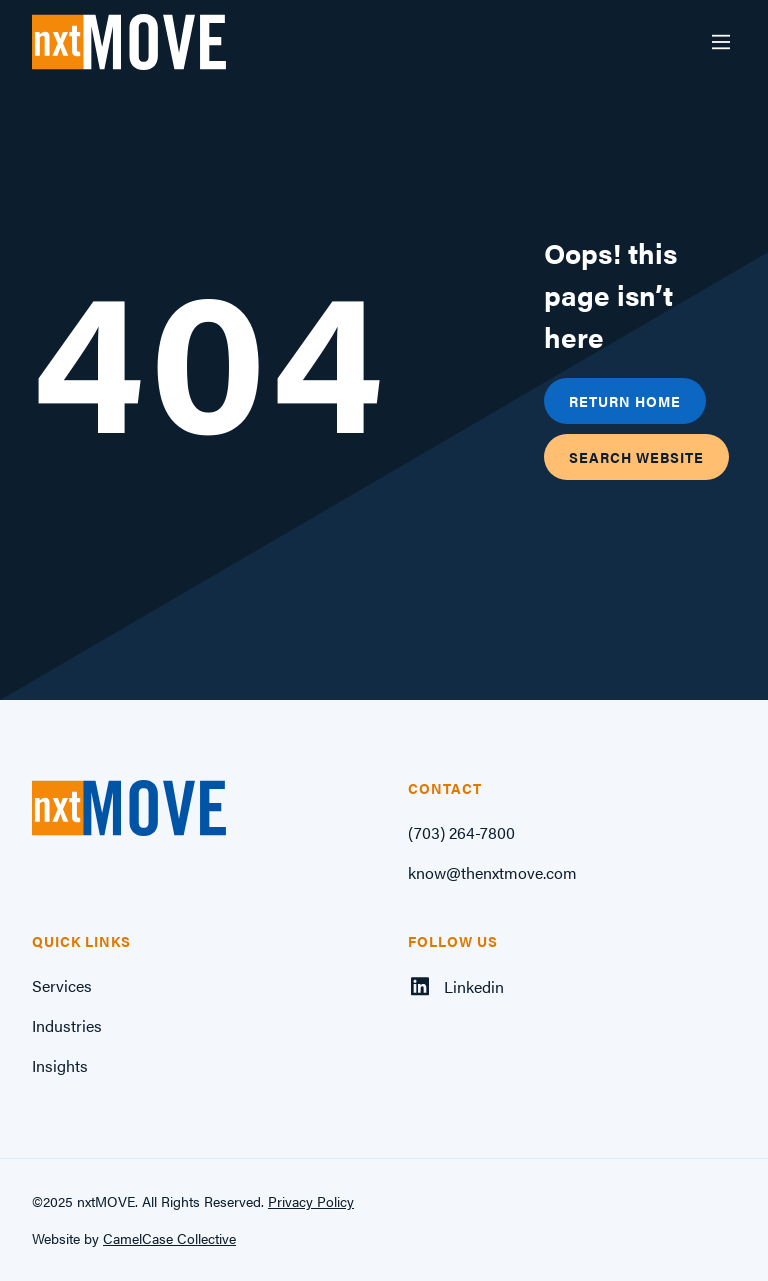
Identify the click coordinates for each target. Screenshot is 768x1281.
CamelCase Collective (169, 1238)
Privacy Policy (311, 1201)
